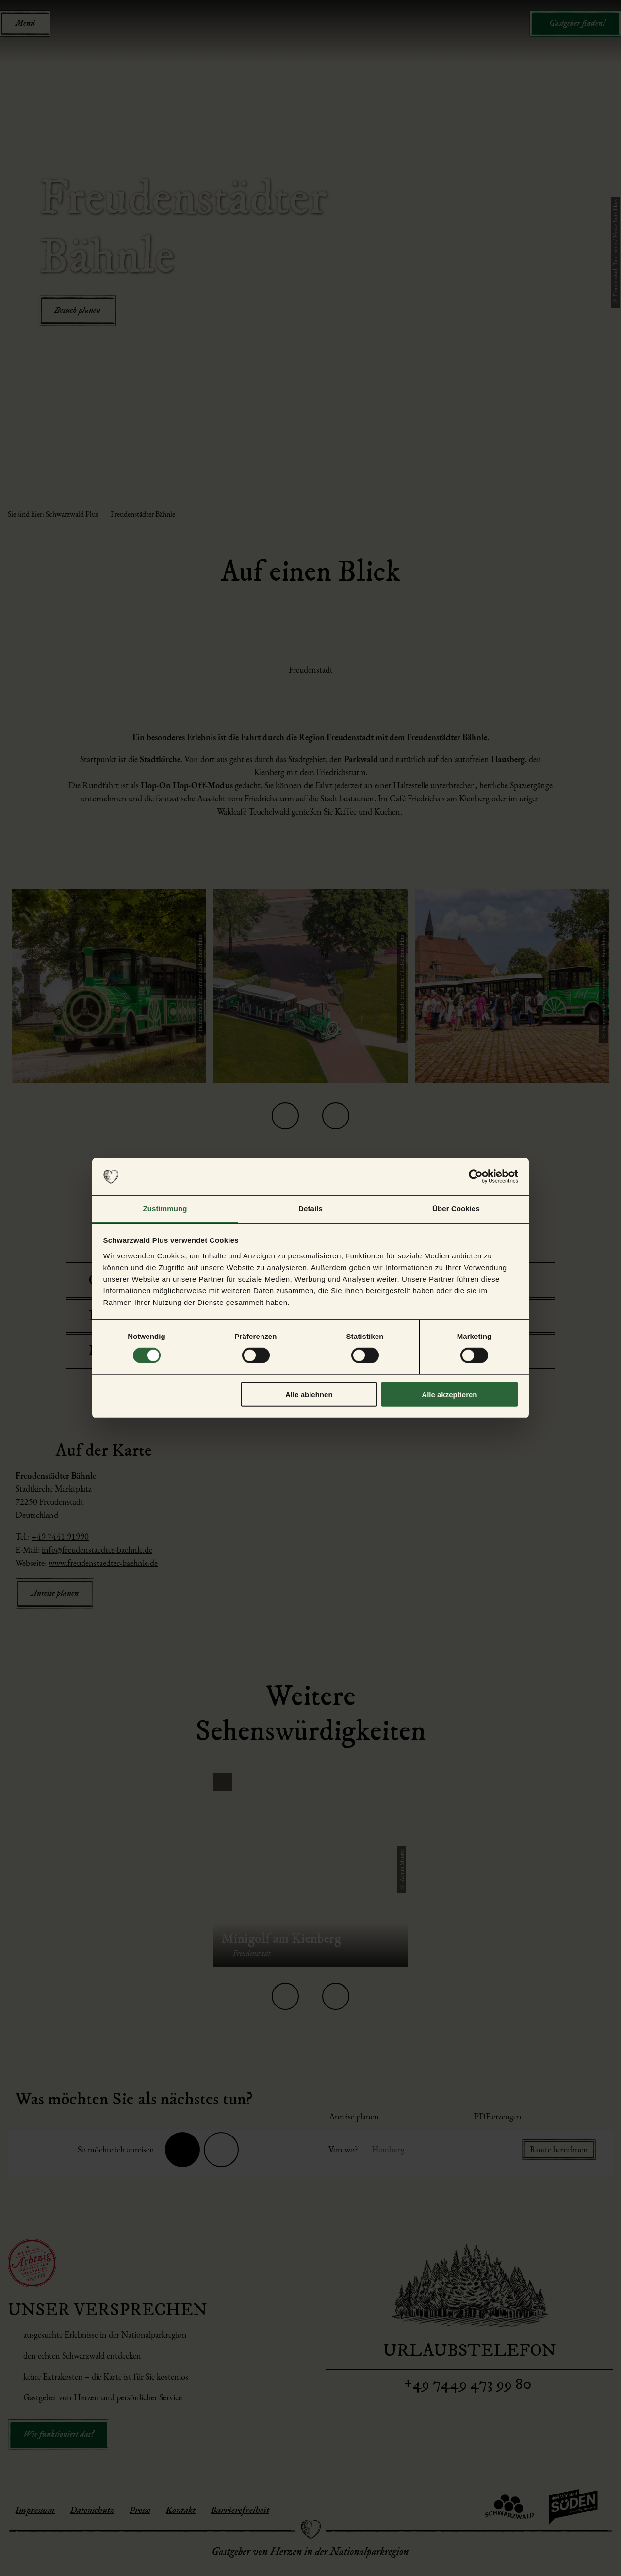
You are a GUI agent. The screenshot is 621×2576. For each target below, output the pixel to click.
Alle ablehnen (309, 1394)
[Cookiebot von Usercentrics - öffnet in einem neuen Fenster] (475, 1176)
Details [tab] (310, 1209)
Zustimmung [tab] (165, 1209)
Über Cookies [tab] (456, 1209)
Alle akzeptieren (449, 1394)
